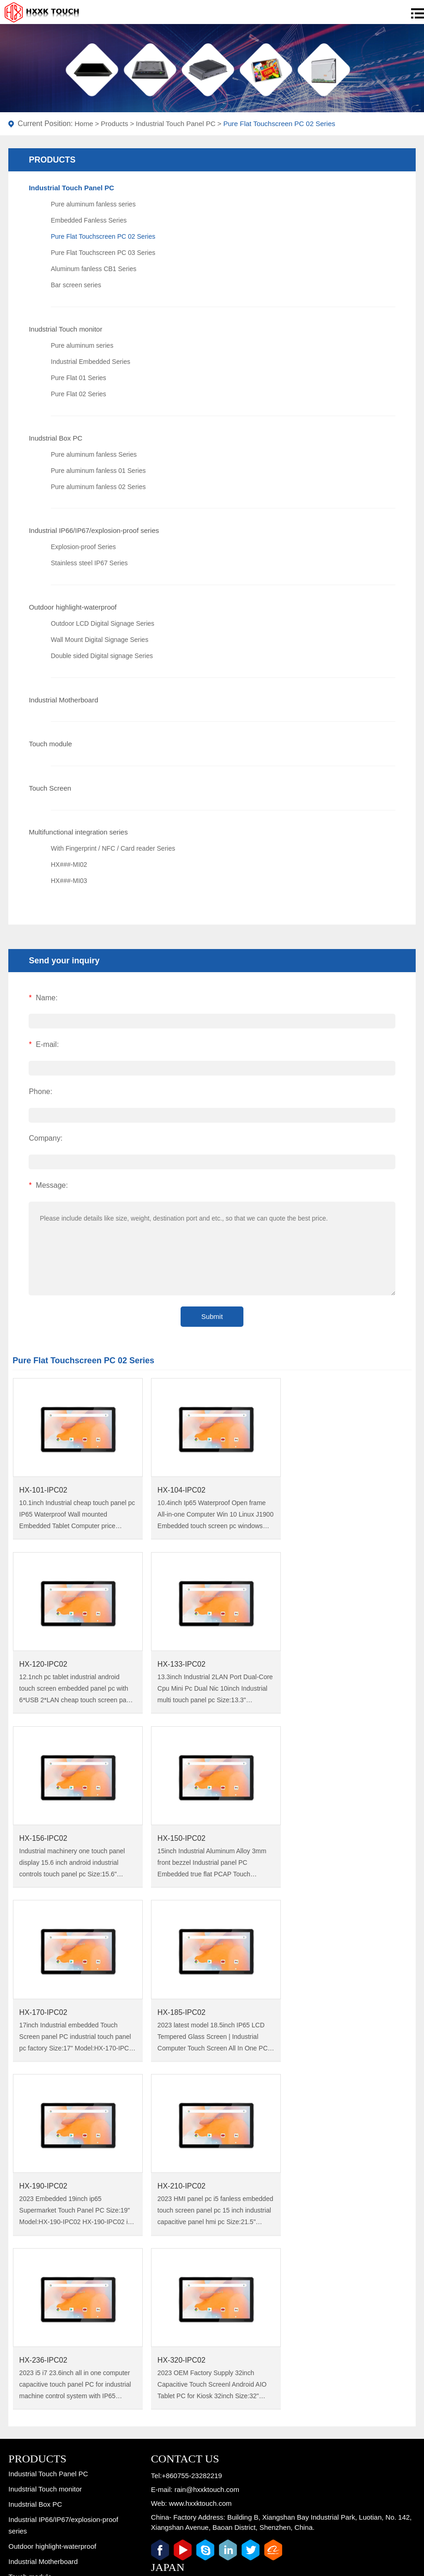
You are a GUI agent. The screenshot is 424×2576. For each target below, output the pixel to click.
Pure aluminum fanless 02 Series (98, 486)
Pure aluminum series (82, 345)
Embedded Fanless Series (89, 220)
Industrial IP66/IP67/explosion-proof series (94, 530)
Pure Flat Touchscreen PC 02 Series (279, 123)
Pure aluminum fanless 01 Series (98, 470)
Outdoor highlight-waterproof (72, 607)
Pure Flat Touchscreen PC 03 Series (103, 252)
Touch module (50, 744)
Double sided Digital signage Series (102, 655)
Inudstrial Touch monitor (65, 329)
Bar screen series (76, 285)
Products (114, 123)
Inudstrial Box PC (55, 438)
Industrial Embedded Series (90, 361)
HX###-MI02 (69, 864)
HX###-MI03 (69, 880)
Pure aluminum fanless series (93, 204)
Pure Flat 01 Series (78, 377)
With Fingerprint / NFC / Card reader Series (113, 848)
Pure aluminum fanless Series (94, 454)
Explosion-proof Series (83, 546)
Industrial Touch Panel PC (175, 123)
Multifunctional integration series (78, 832)
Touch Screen (50, 788)
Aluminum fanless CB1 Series (93, 268)
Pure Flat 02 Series (78, 394)
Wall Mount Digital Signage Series (99, 639)
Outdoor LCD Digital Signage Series (102, 623)
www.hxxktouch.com (200, 2146)
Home (84, 123)
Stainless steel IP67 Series (89, 563)
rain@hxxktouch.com (207, 2132)
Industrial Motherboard (63, 700)
